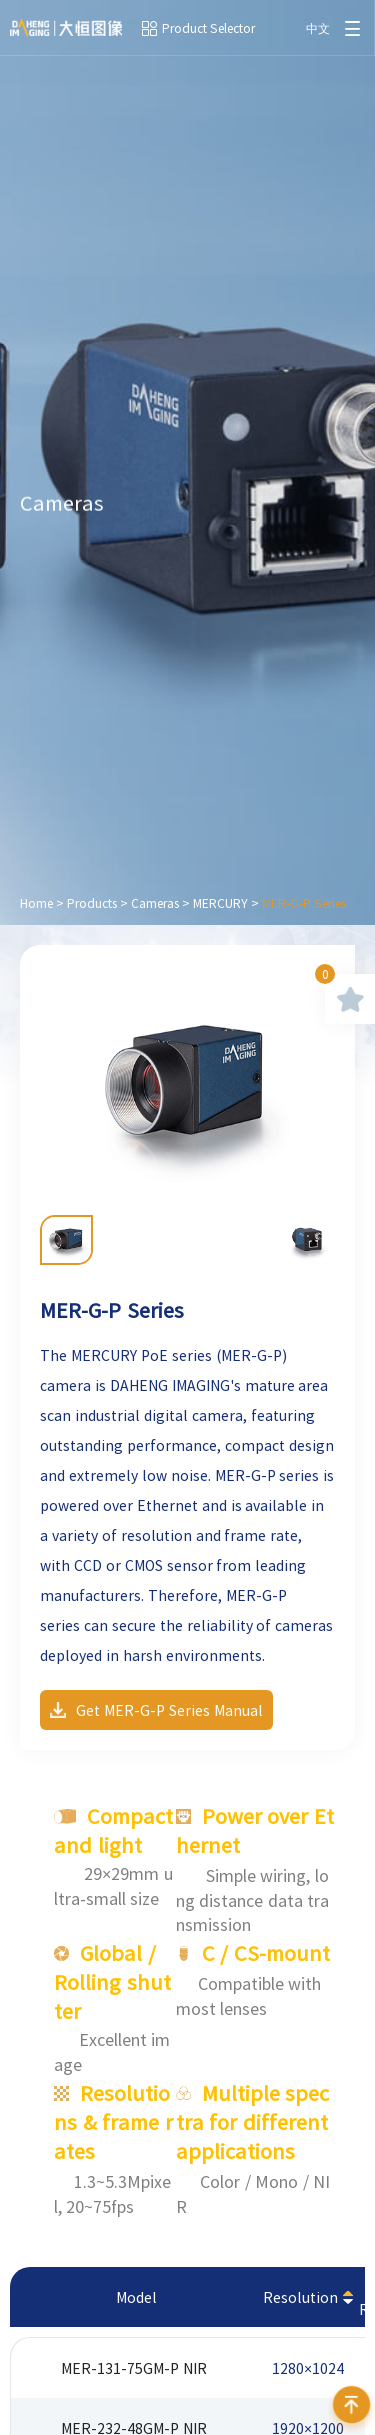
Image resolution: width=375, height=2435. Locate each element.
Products (92, 903)
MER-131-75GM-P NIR (134, 2368)
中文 (318, 28)
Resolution (300, 2297)
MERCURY (220, 903)
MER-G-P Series (304, 903)
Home (36, 903)
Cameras (155, 903)
